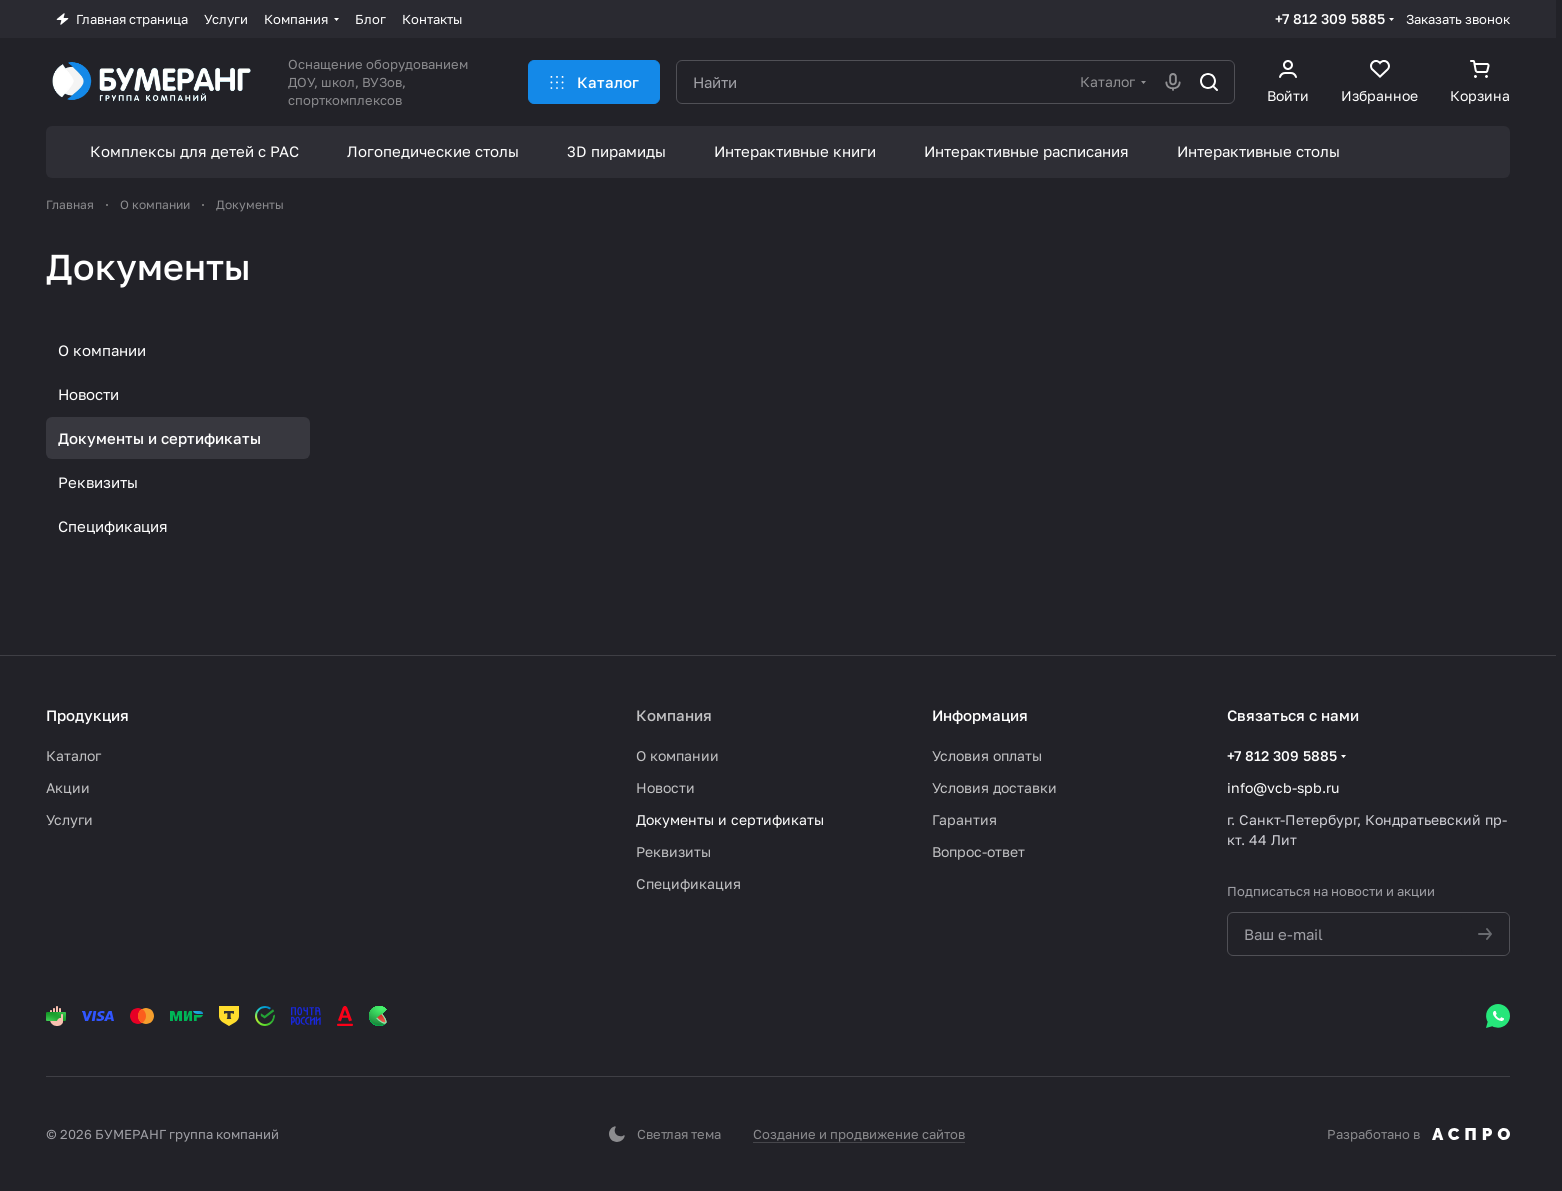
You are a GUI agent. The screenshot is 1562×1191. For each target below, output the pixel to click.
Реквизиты (98, 482)
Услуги (69, 819)
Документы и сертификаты (159, 438)
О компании (102, 350)
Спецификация (113, 526)
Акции (68, 787)
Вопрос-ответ (978, 851)
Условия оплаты (987, 755)
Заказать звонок (1458, 19)
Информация (980, 715)
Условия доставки (994, 787)
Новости (88, 394)
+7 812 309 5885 (1330, 18)
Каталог (73, 755)
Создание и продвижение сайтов (859, 1134)
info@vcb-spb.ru (1283, 787)
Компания (674, 715)
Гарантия (964, 819)
